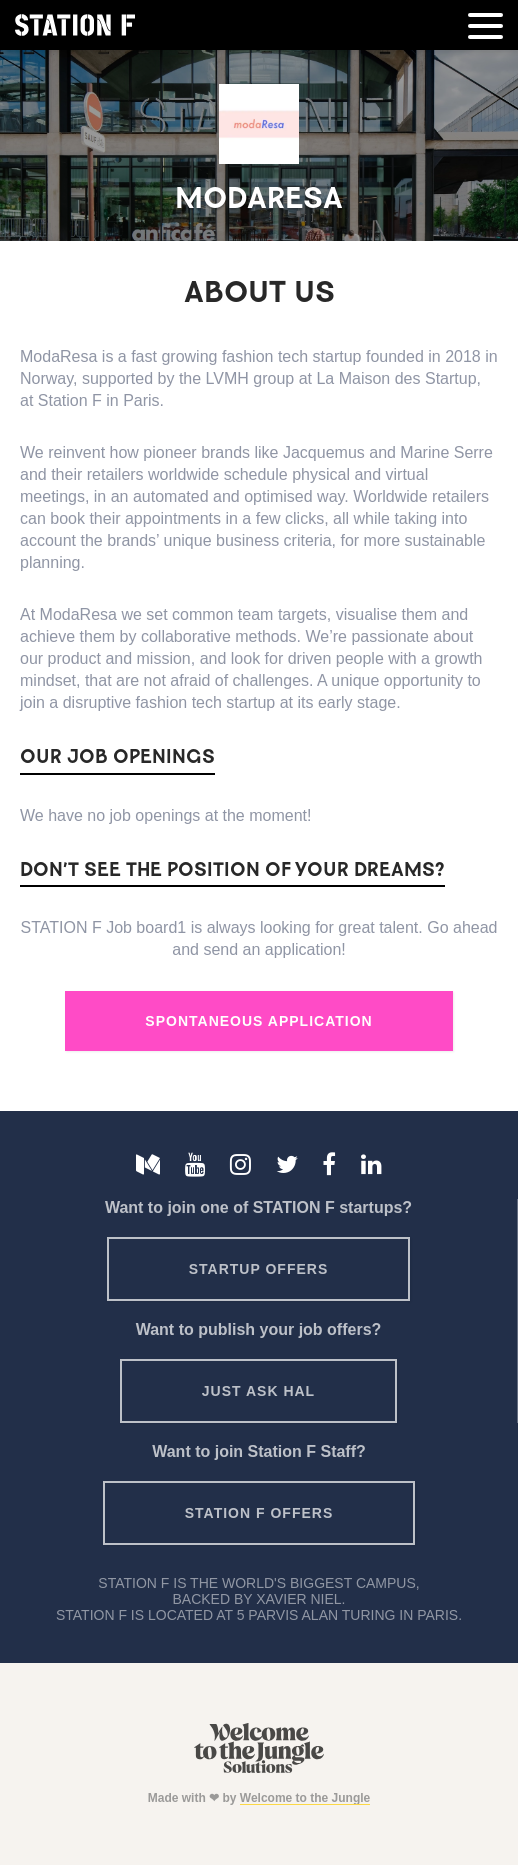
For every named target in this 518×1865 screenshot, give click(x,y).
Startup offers (259, 1269)
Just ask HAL (258, 1391)
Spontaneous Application (258, 1021)
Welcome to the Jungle (305, 1798)
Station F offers (259, 1513)
